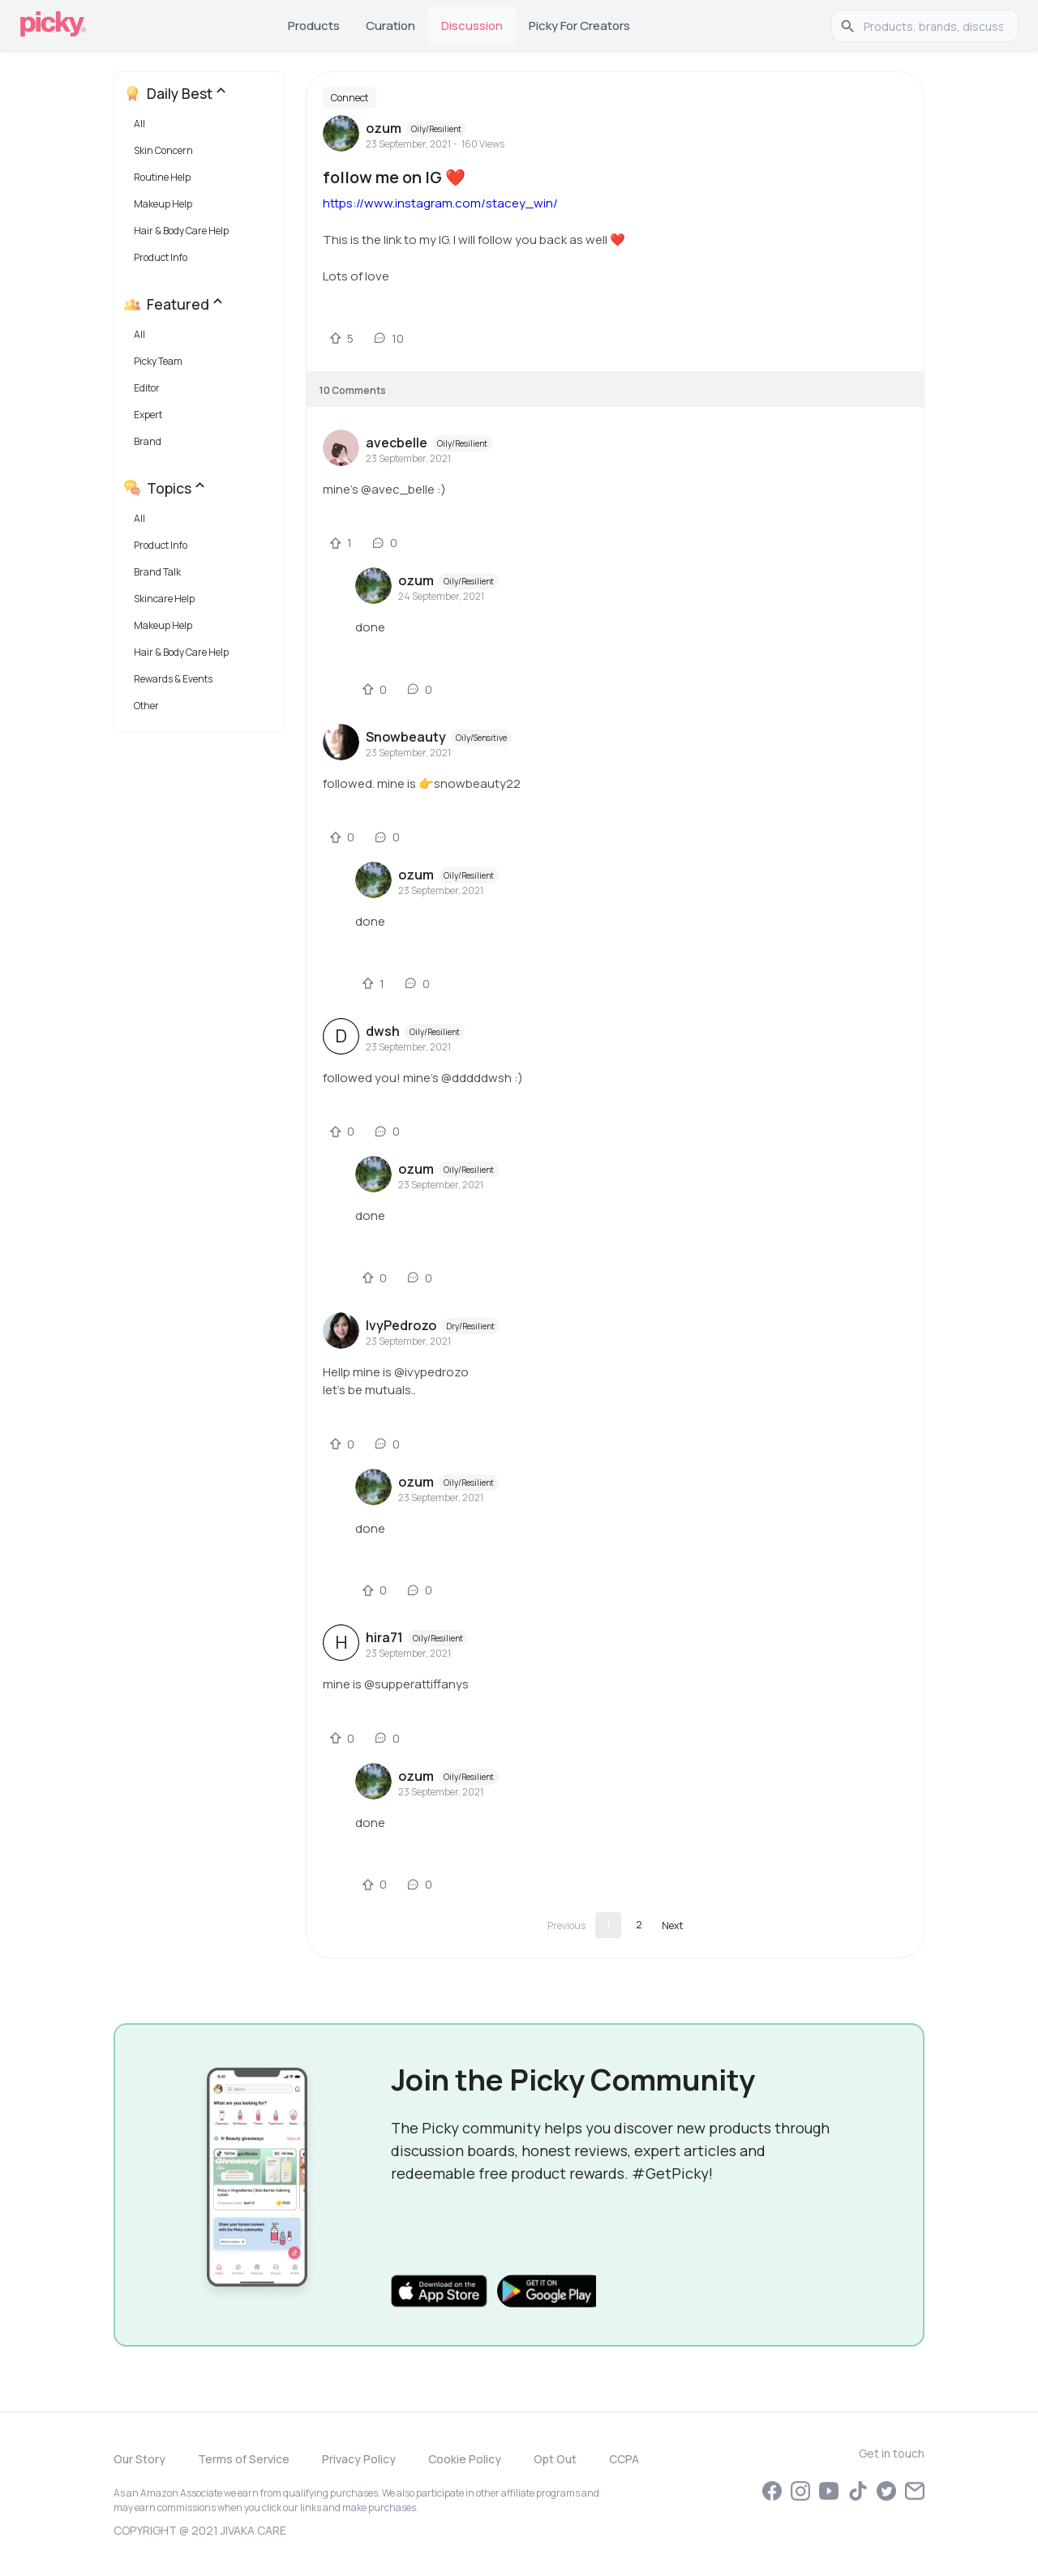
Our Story (139, 2459)
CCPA (624, 2459)
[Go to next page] (672, 1925)
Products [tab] (314, 25)
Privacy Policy (359, 2459)
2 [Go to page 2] (639, 1925)
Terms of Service (244, 2459)
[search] (933, 26)
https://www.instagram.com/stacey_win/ (440, 203)
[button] (202, 127)
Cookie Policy (464, 2459)
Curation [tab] (390, 25)
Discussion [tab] (472, 25)
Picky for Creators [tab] (579, 25)
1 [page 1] (608, 1925)
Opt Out (555, 2459)
